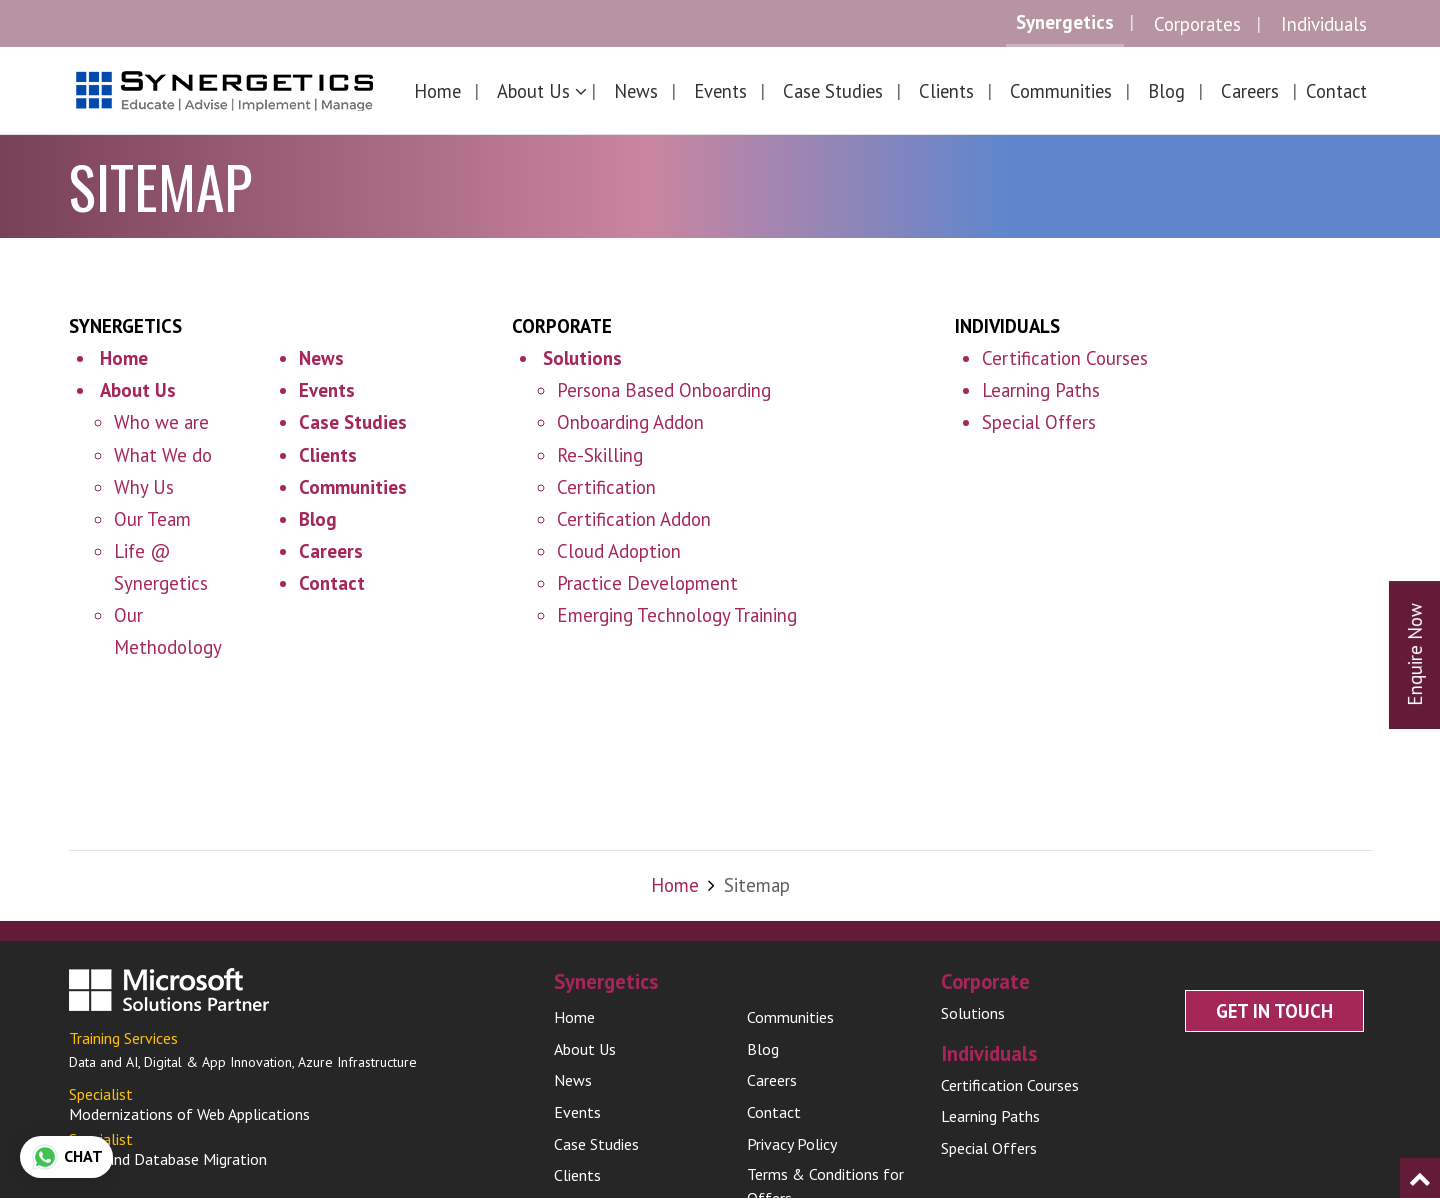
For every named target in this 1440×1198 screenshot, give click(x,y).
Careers (1250, 91)
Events (720, 91)
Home (437, 91)
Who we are (161, 422)
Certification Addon (634, 519)
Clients (946, 91)
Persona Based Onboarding (664, 390)
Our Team (152, 519)
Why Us (144, 487)
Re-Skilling (600, 455)
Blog (1166, 91)
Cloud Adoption (619, 551)
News (636, 91)
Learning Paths (1041, 390)
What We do (163, 455)
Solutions (973, 1031)
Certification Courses (1065, 358)
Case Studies (833, 91)
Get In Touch (1274, 1029)
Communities (1061, 91)
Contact (1336, 91)
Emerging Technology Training (677, 615)
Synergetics (1065, 22)
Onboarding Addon (630, 422)
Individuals (1324, 24)
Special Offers (1039, 422)
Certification (606, 487)
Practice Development (647, 583)
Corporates (1197, 24)
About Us (585, 1067)
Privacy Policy (792, 1162)
